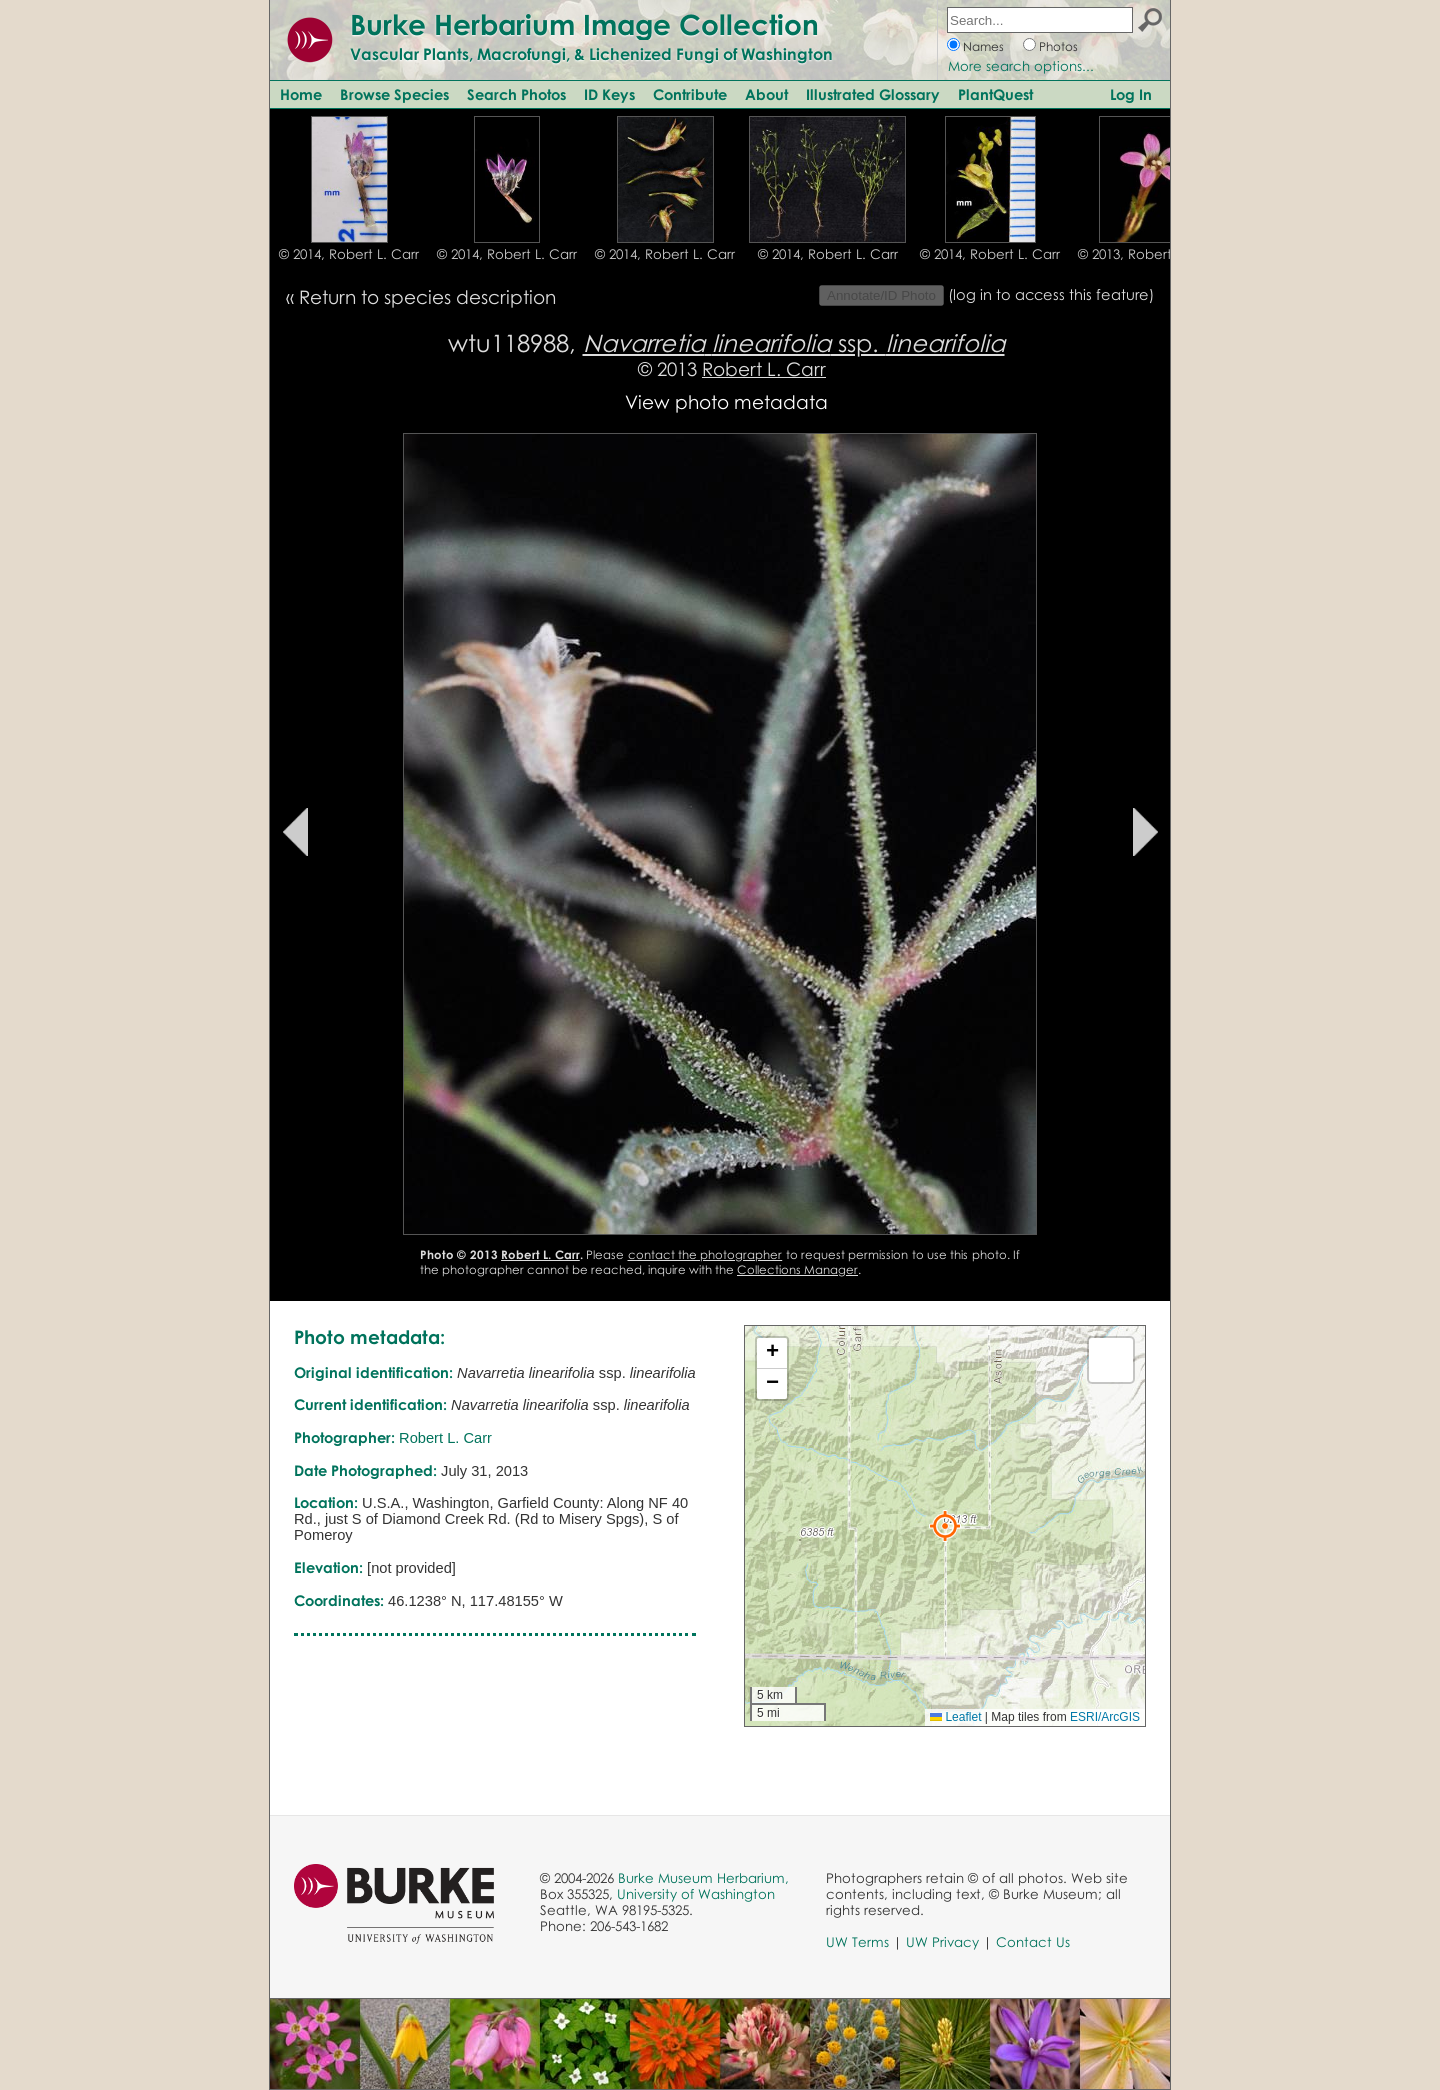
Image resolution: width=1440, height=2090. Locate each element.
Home (301, 94)
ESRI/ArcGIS (1105, 1717)
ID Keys (609, 94)
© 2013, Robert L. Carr (1148, 254)
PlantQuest (995, 94)
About (766, 94)
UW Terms (857, 1942)
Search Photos (516, 94)
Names (983, 46)
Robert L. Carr (764, 368)
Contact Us (1033, 1942)
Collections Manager (797, 1269)
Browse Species (394, 94)
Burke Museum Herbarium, (703, 1878)
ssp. (794, 342)
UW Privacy (942, 1942)
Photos (1058, 46)
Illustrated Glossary (873, 94)
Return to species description (427, 296)
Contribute (690, 94)
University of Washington (696, 1894)
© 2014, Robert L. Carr (349, 254)
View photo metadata (726, 401)
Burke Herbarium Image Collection (584, 24)
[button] (945, 1526)
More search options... (1021, 66)
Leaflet (955, 1717)
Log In (1131, 94)
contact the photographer (705, 1254)
